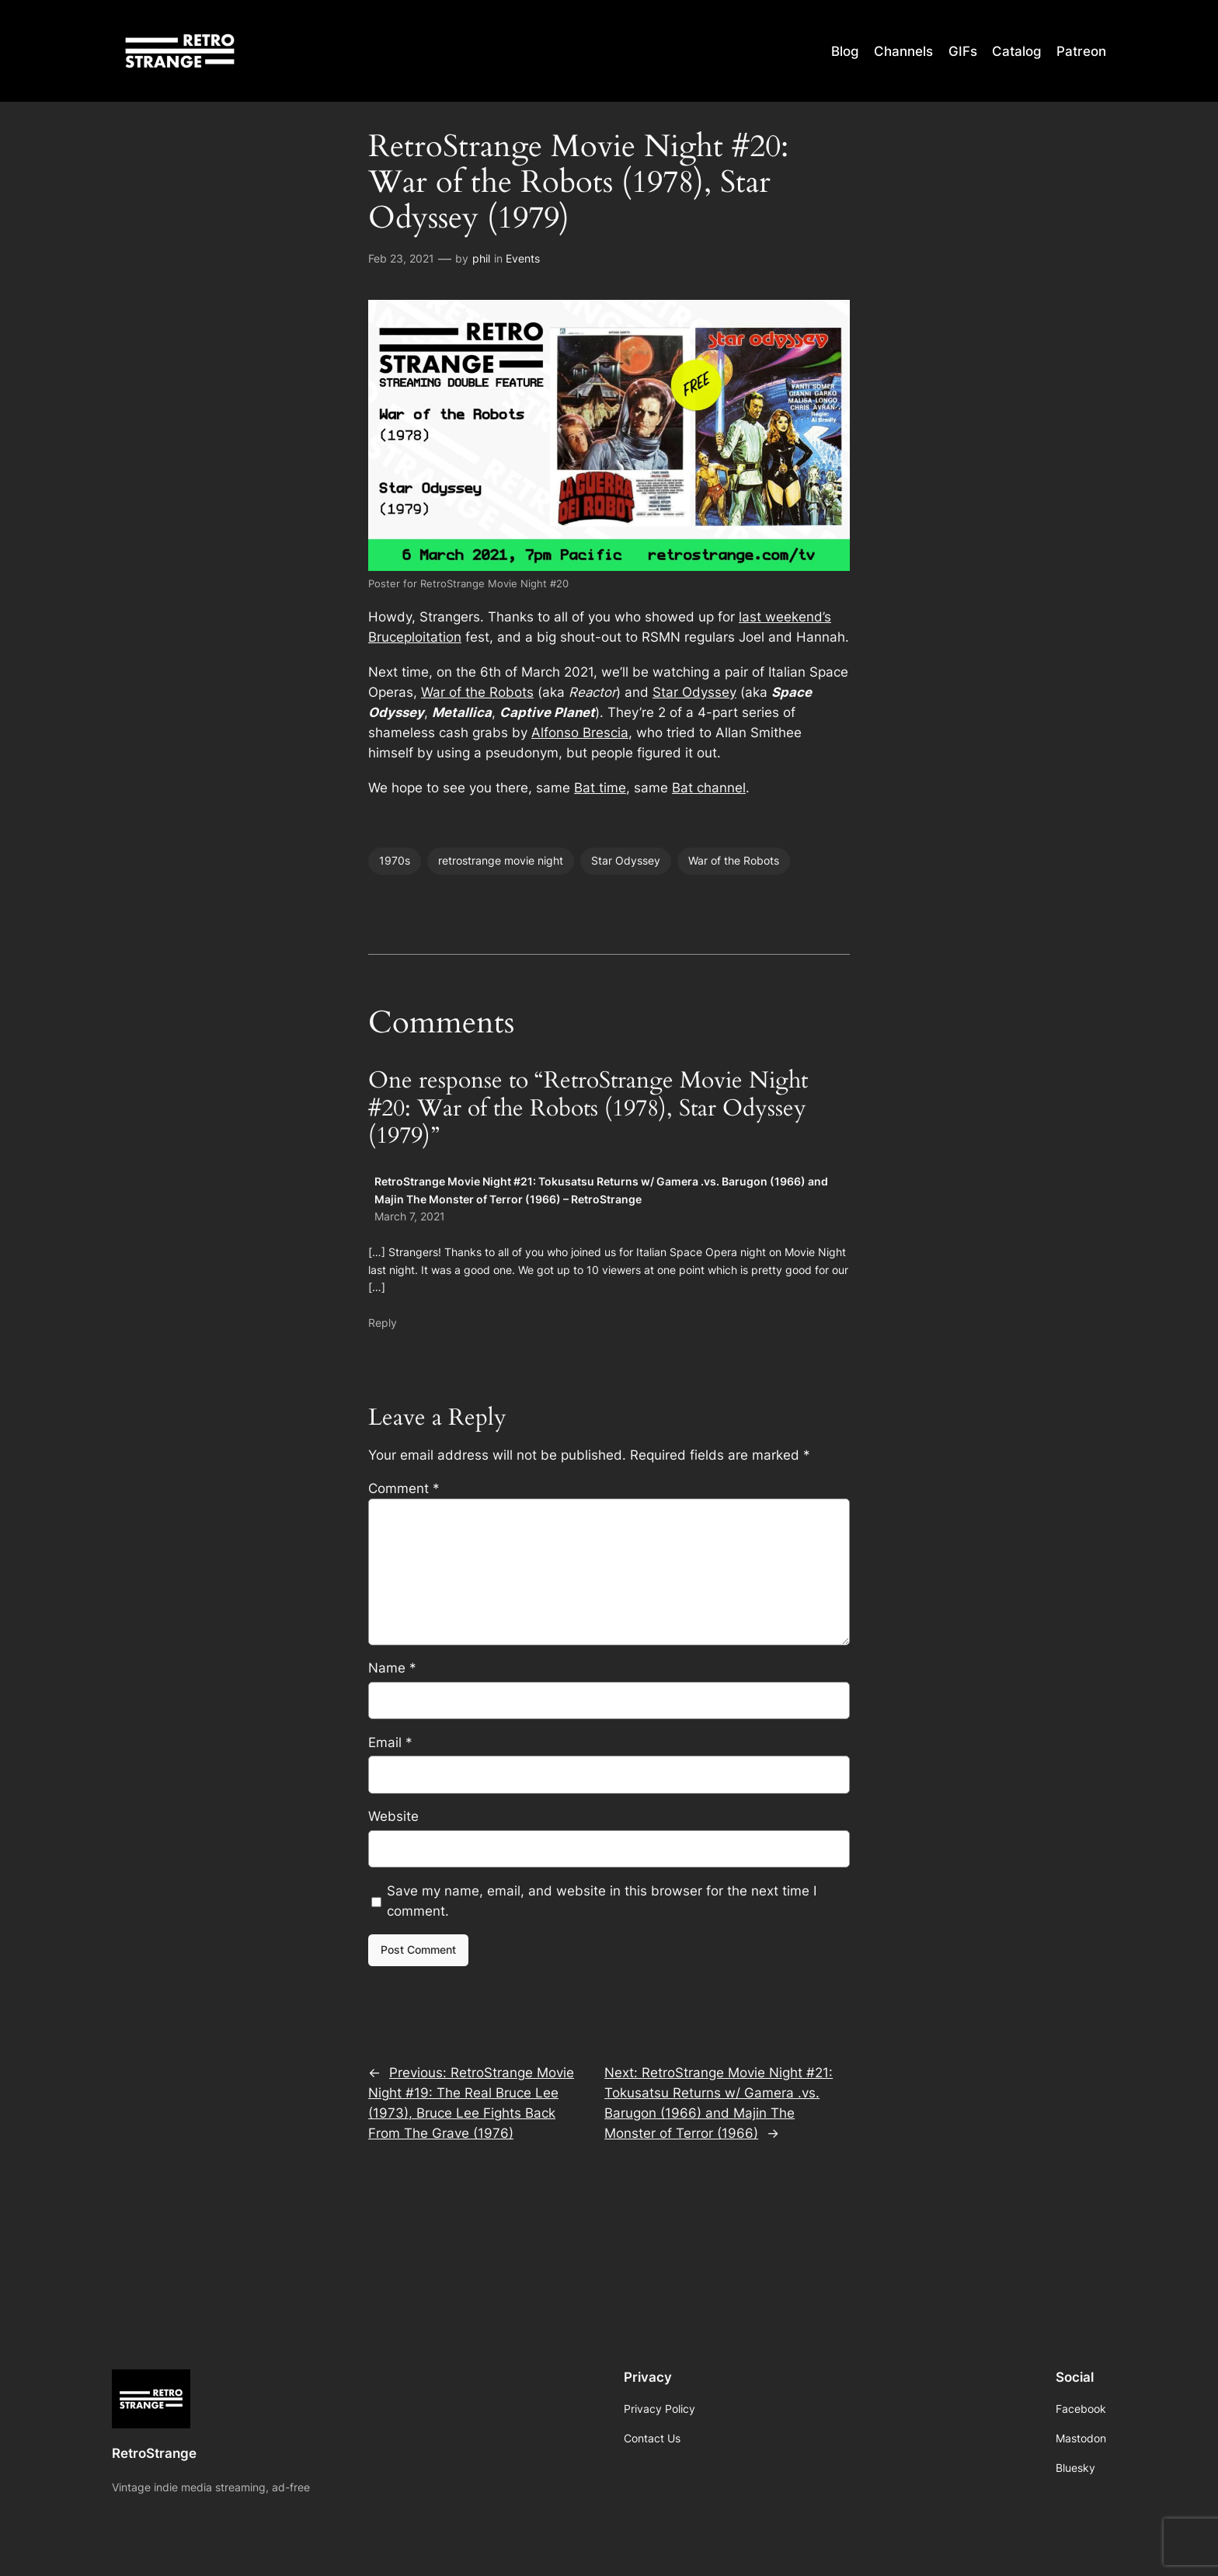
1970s (394, 860)
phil (481, 258)
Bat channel (709, 787)
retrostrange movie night (500, 860)
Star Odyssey (694, 692)
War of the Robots (477, 692)
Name (392, 1668)
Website (393, 1816)
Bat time (600, 787)
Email (390, 1742)
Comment (404, 1488)
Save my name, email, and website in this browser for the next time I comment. (601, 1901)
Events (523, 258)
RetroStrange (154, 2453)
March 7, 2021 (409, 1216)
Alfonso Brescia (579, 732)
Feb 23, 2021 (401, 258)
